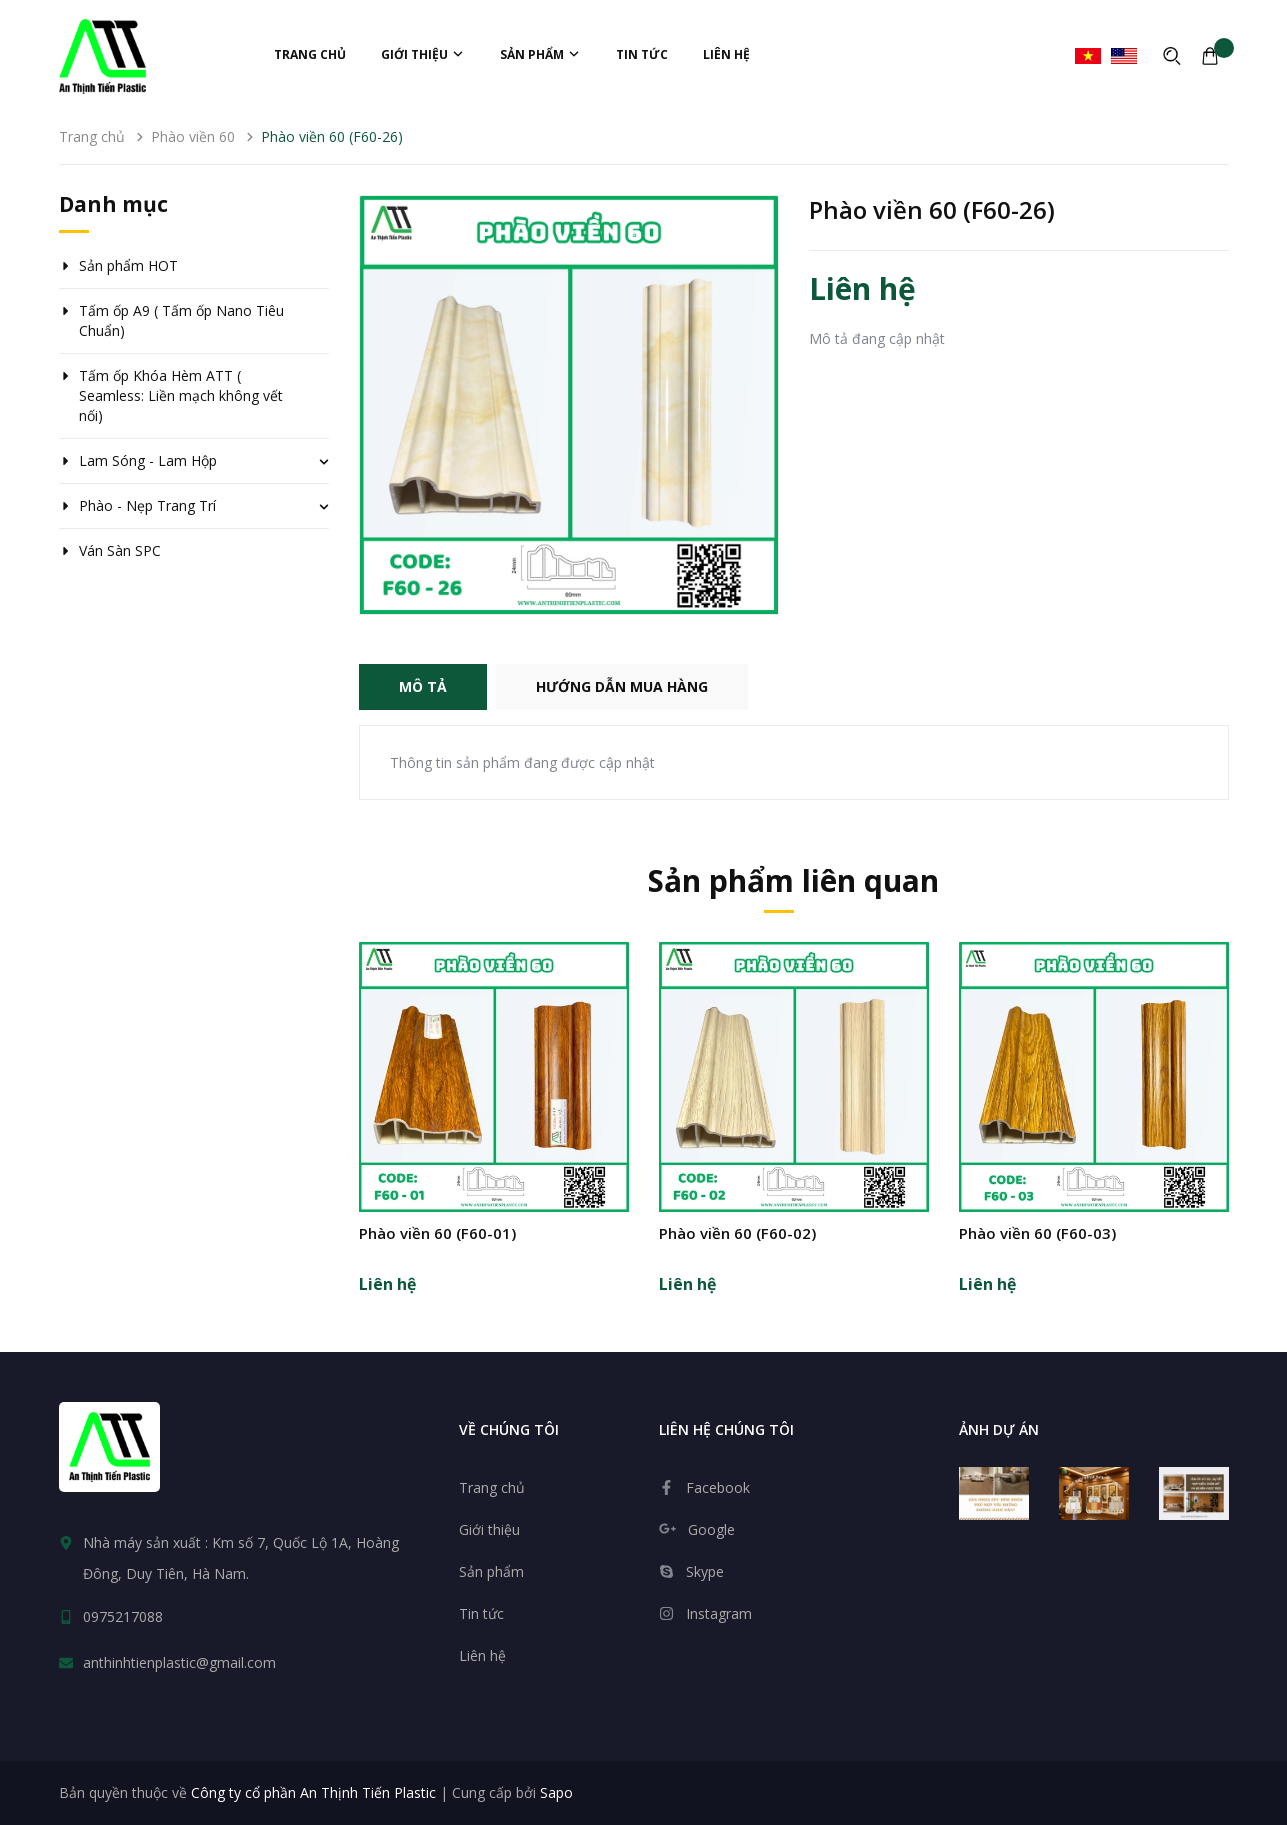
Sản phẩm (540, 54)
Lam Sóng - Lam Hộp (148, 460)
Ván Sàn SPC (120, 550)
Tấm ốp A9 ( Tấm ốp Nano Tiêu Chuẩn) (181, 320)
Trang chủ (310, 54)
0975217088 (123, 1616)
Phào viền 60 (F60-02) (737, 1233)
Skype (705, 1571)
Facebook (718, 1487)
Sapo (556, 1792)
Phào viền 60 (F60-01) (437, 1233)
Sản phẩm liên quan (793, 880)
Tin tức (642, 54)
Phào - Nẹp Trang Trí (147, 505)
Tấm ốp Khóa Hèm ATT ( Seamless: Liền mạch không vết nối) (181, 395)
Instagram (719, 1613)
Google (711, 1529)
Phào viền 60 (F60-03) (1037, 1233)
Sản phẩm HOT (128, 265)
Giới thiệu (423, 54)
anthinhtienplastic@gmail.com (179, 1662)
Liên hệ (726, 54)
